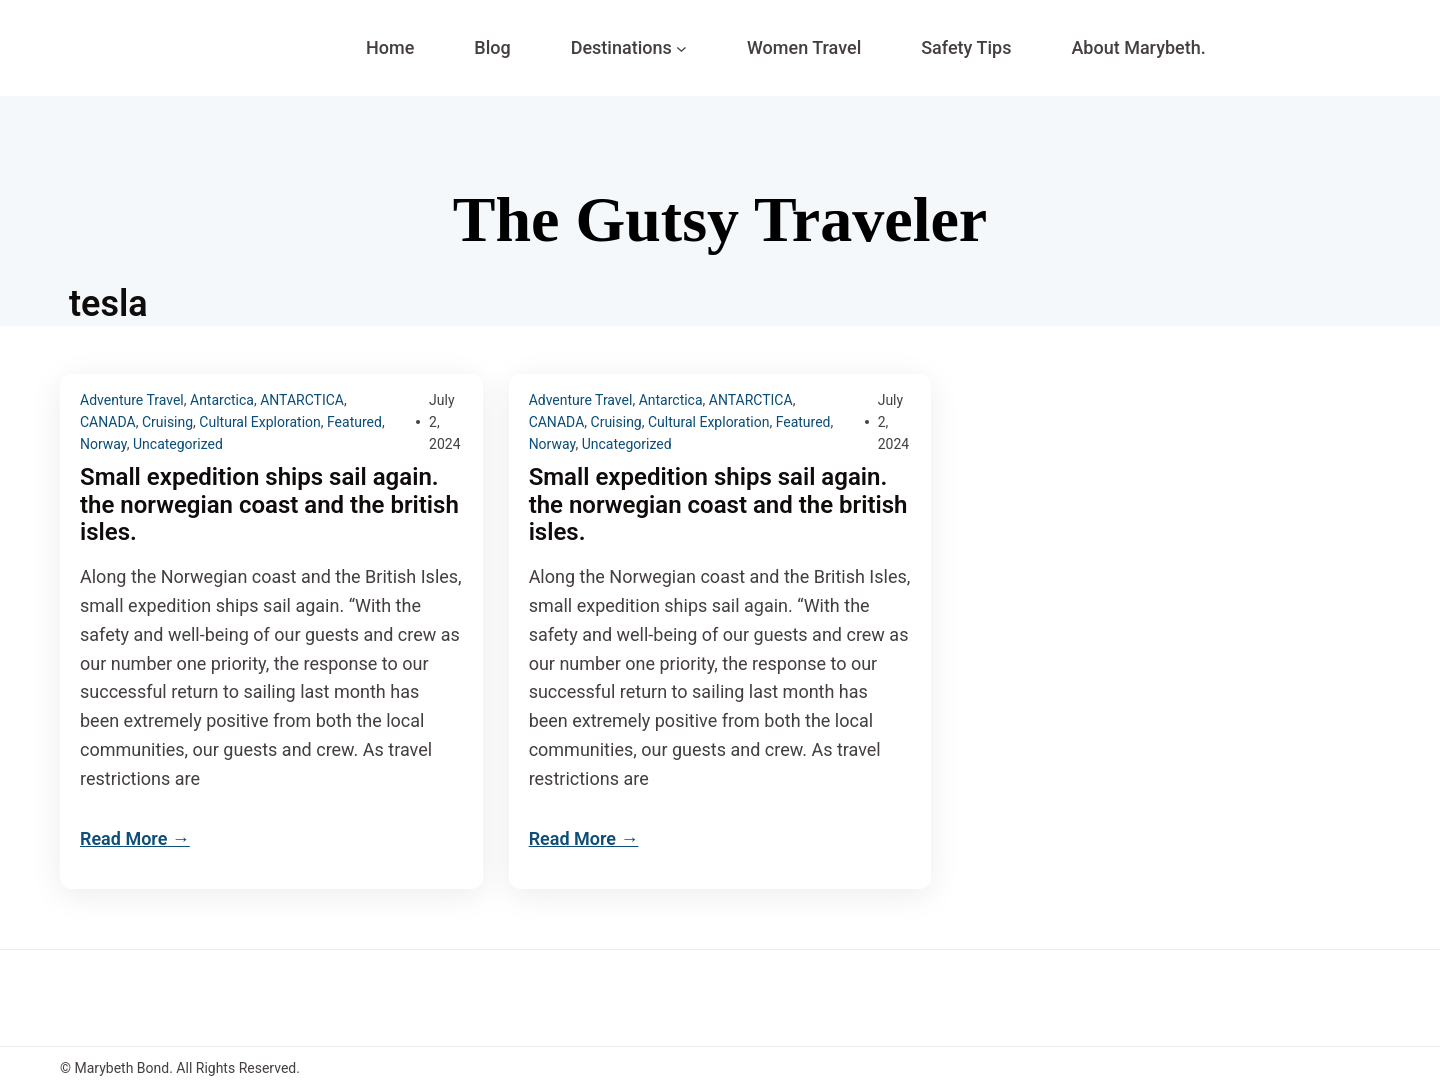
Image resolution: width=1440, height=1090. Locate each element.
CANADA (108, 422)
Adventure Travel (132, 400)
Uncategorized (178, 444)
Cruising (167, 422)
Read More (123, 838)
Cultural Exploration (259, 422)
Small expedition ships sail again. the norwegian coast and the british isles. (269, 505)
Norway (103, 444)
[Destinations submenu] (681, 48)
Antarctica (222, 400)
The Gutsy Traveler (720, 219)
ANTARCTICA (302, 400)
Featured (354, 422)
